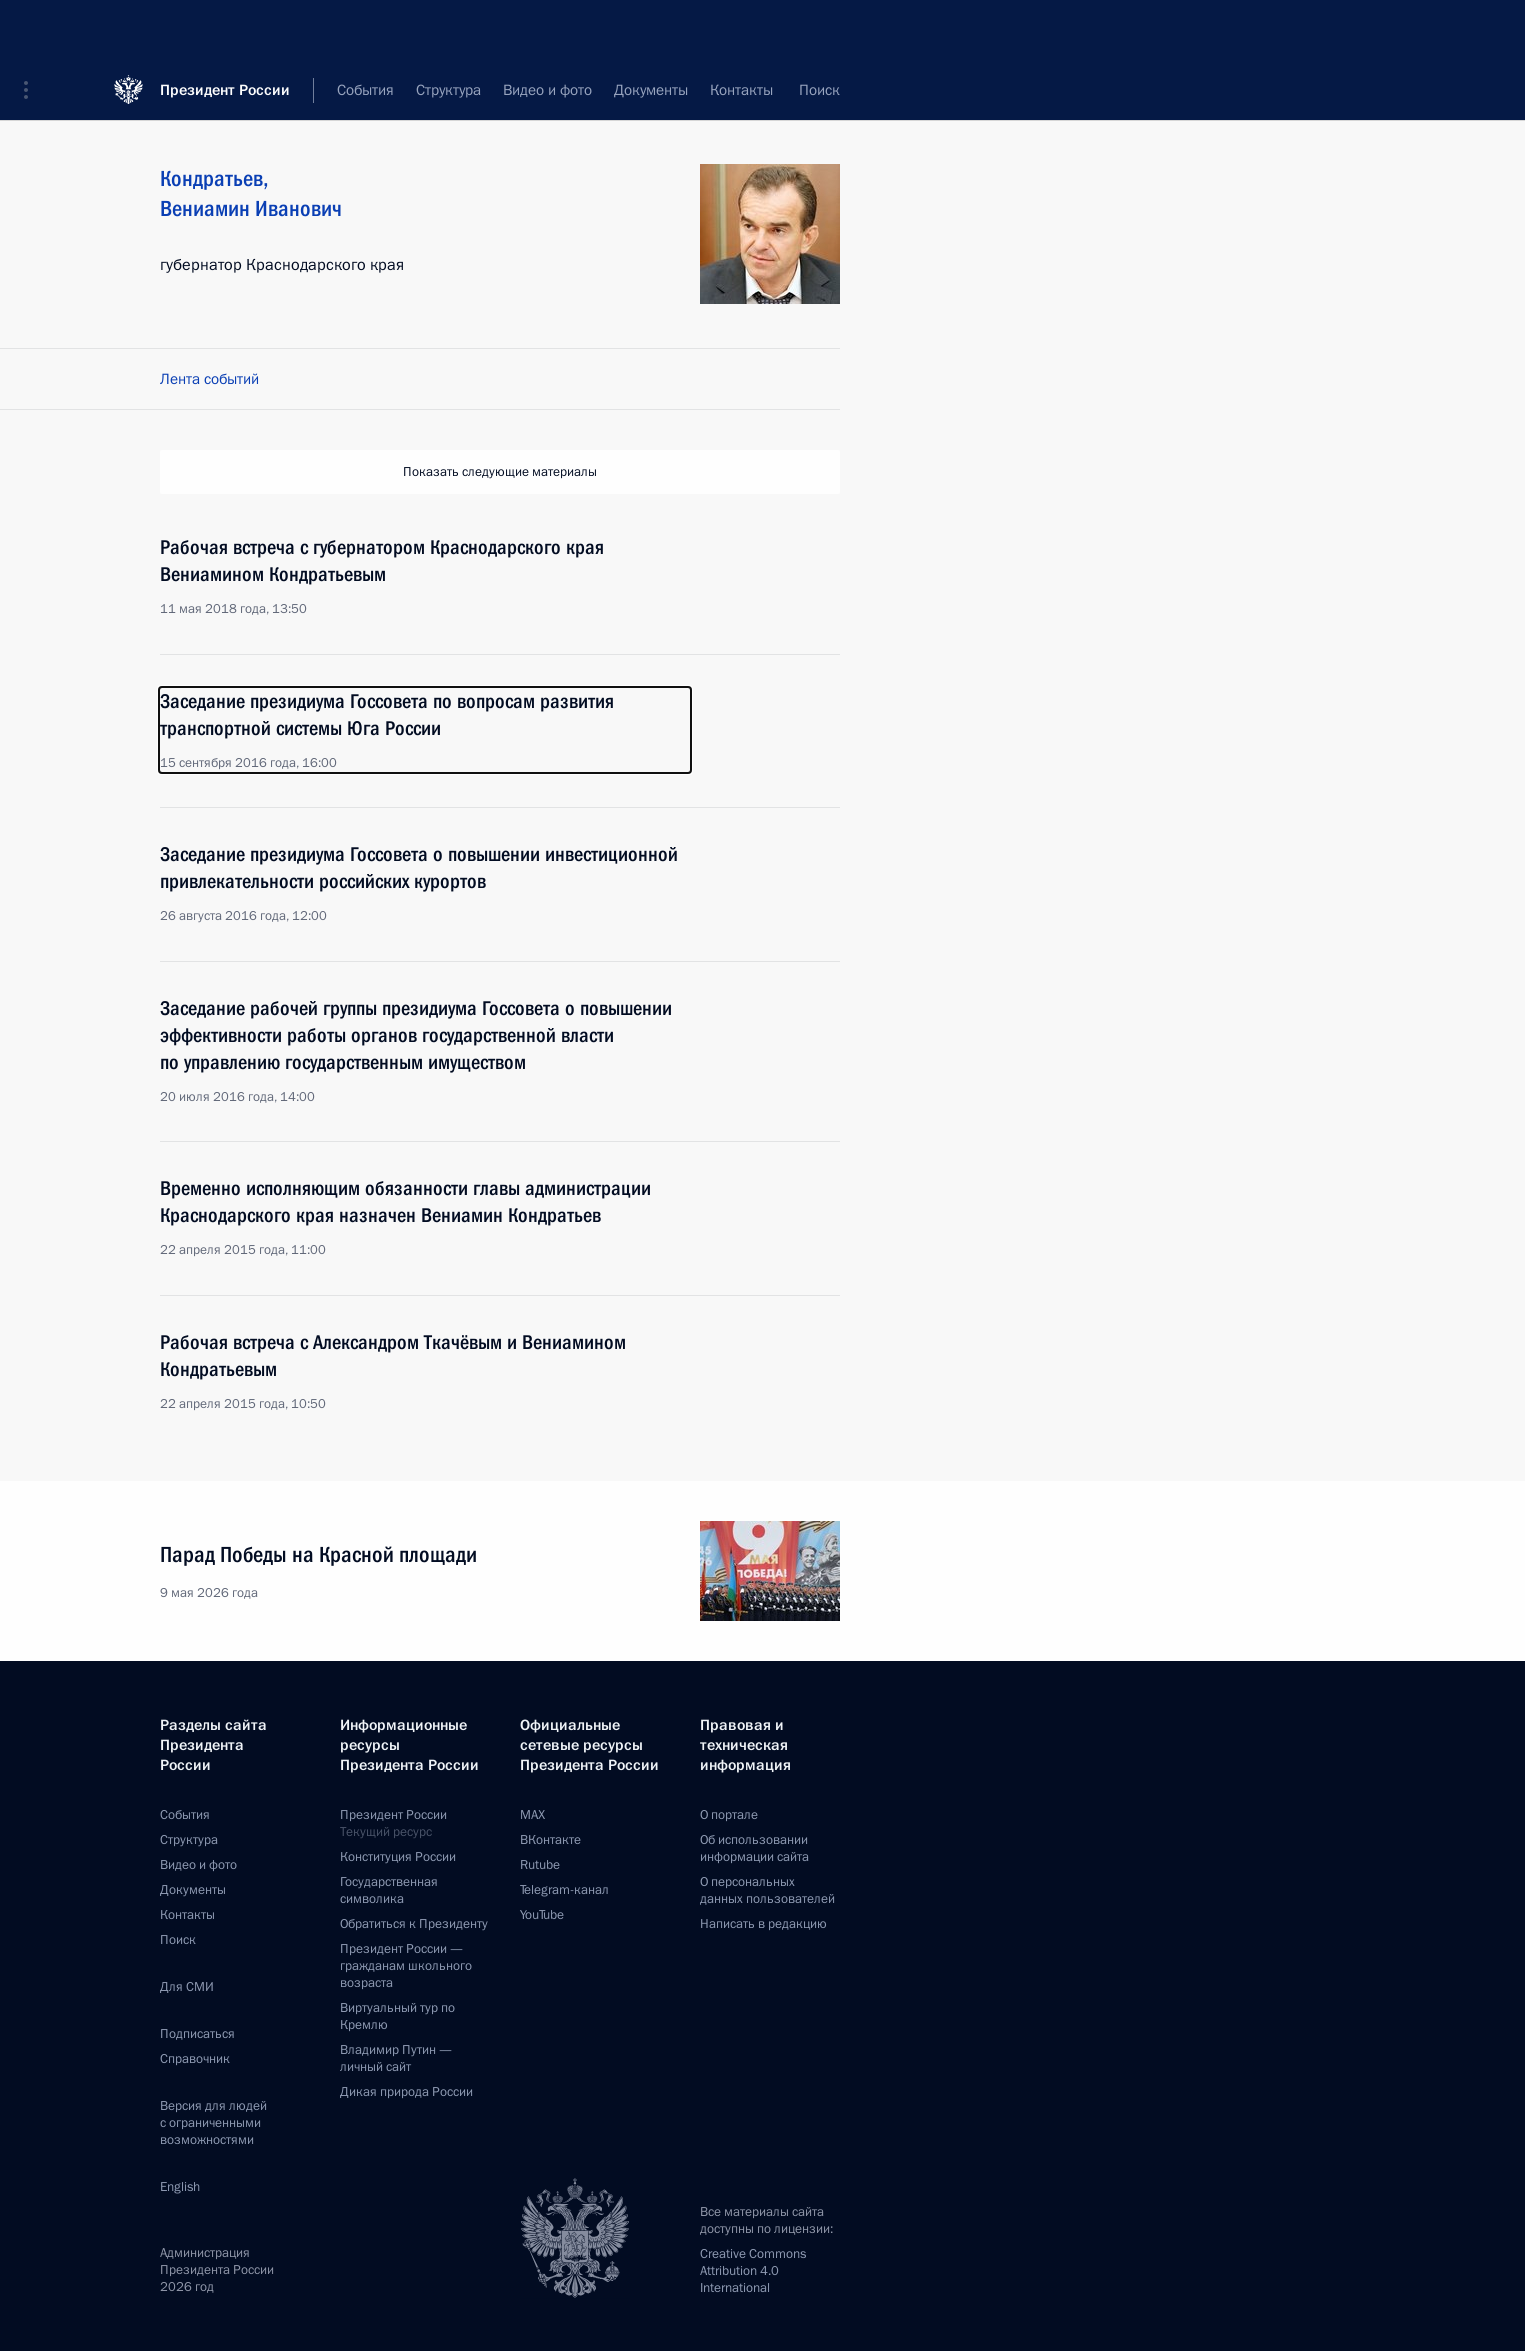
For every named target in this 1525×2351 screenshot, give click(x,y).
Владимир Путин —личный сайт (396, 2058)
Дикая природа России (406, 2092)
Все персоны (797, 90)
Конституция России (398, 1857)
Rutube (540, 1865)
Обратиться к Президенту (414, 1924)
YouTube (542, 1915)
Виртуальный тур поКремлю (397, 2016)
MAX (532, 1815)
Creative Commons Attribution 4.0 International (753, 2271)
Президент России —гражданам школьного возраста (406, 1966)
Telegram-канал (564, 1890)
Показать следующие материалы (500, 472)
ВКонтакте (550, 1840)
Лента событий (209, 379)
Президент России (225, 29)
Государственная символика (389, 1890)
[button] (33, 30)
